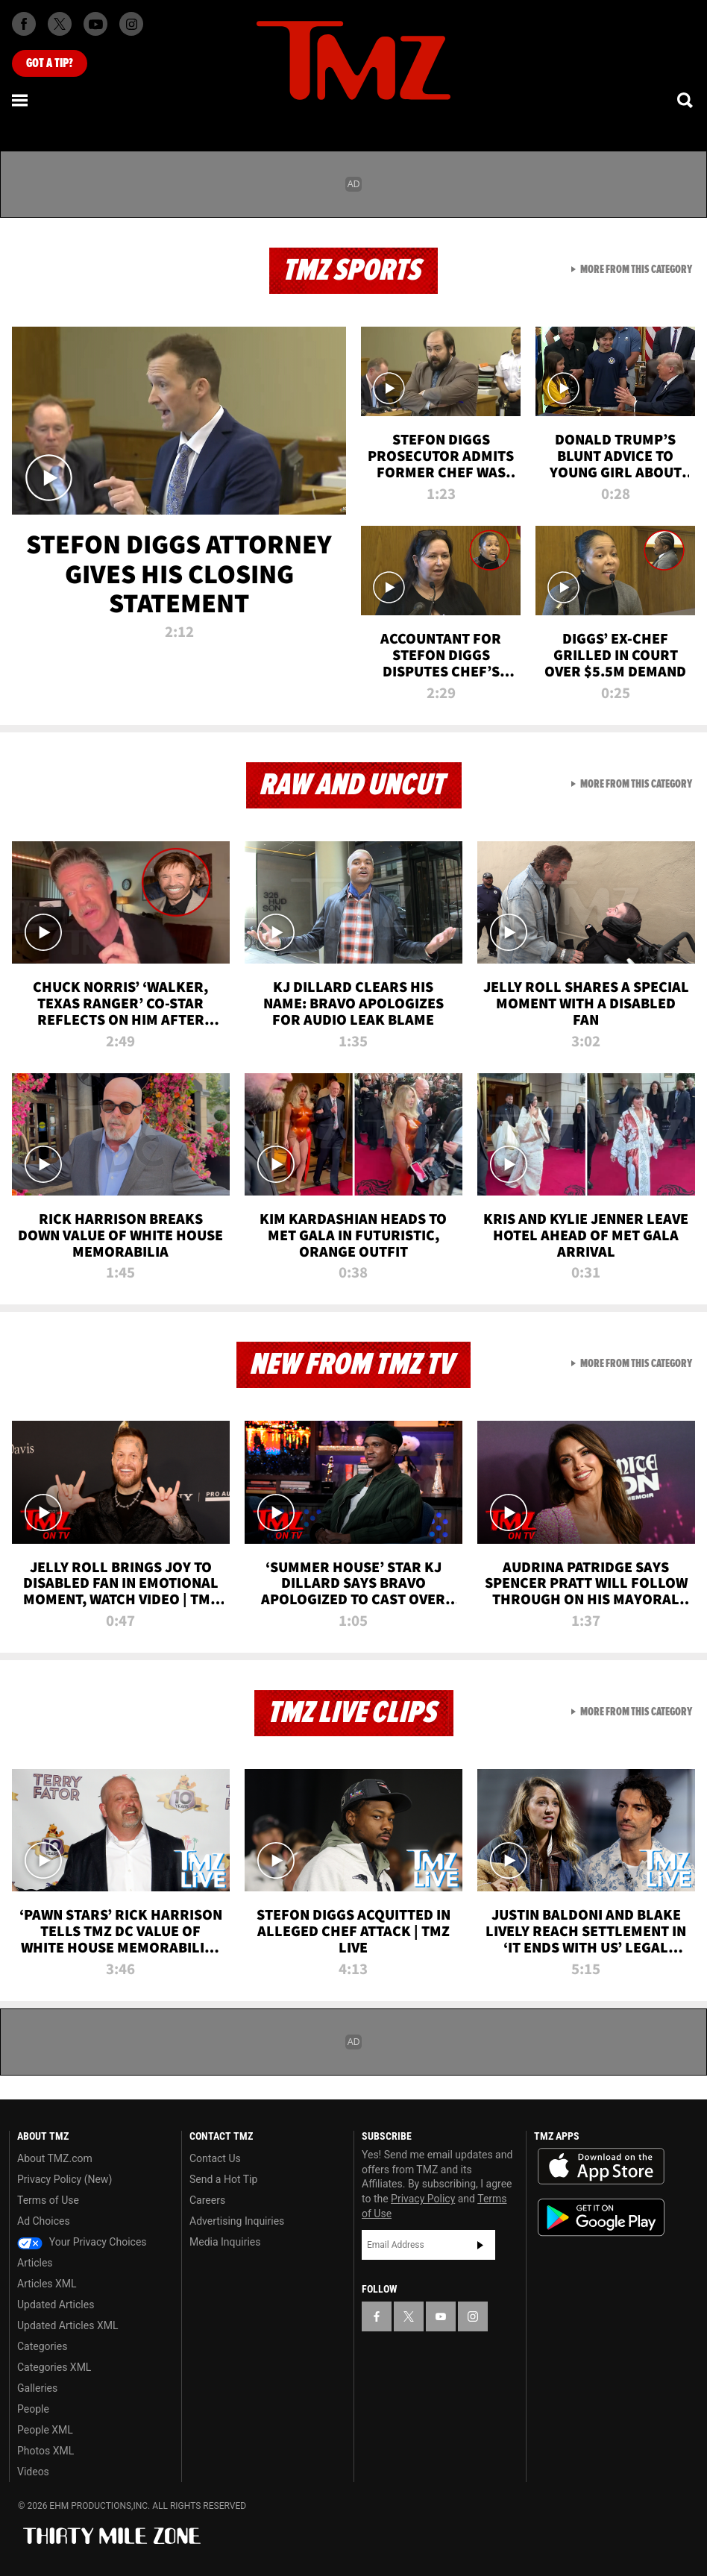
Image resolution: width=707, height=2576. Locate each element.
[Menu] (21, 100)
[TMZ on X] (60, 24)
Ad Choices (43, 2221)
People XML (45, 2430)
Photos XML (45, 2451)
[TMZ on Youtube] (95, 24)
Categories (42, 2346)
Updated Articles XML (67, 2325)
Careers (207, 2200)
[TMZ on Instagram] (131, 24)
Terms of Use (48, 2200)
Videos (33, 2472)
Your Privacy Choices (82, 2242)
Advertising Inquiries (236, 2221)
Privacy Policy (423, 2199)
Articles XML (47, 2284)
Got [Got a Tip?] (49, 63)
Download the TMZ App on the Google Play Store (601, 2218)
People (33, 2409)
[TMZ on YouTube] (441, 2316)
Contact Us (215, 2158)
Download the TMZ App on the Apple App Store (601, 2166)
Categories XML (54, 2367)
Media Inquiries (224, 2242)
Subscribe (480, 2245)
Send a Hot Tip (223, 2179)
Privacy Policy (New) (64, 2179)
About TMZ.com (54, 2158)
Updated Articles (55, 2304)
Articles (35, 2263)
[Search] (686, 100)
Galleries (37, 2388)
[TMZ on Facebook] (24, 24)
